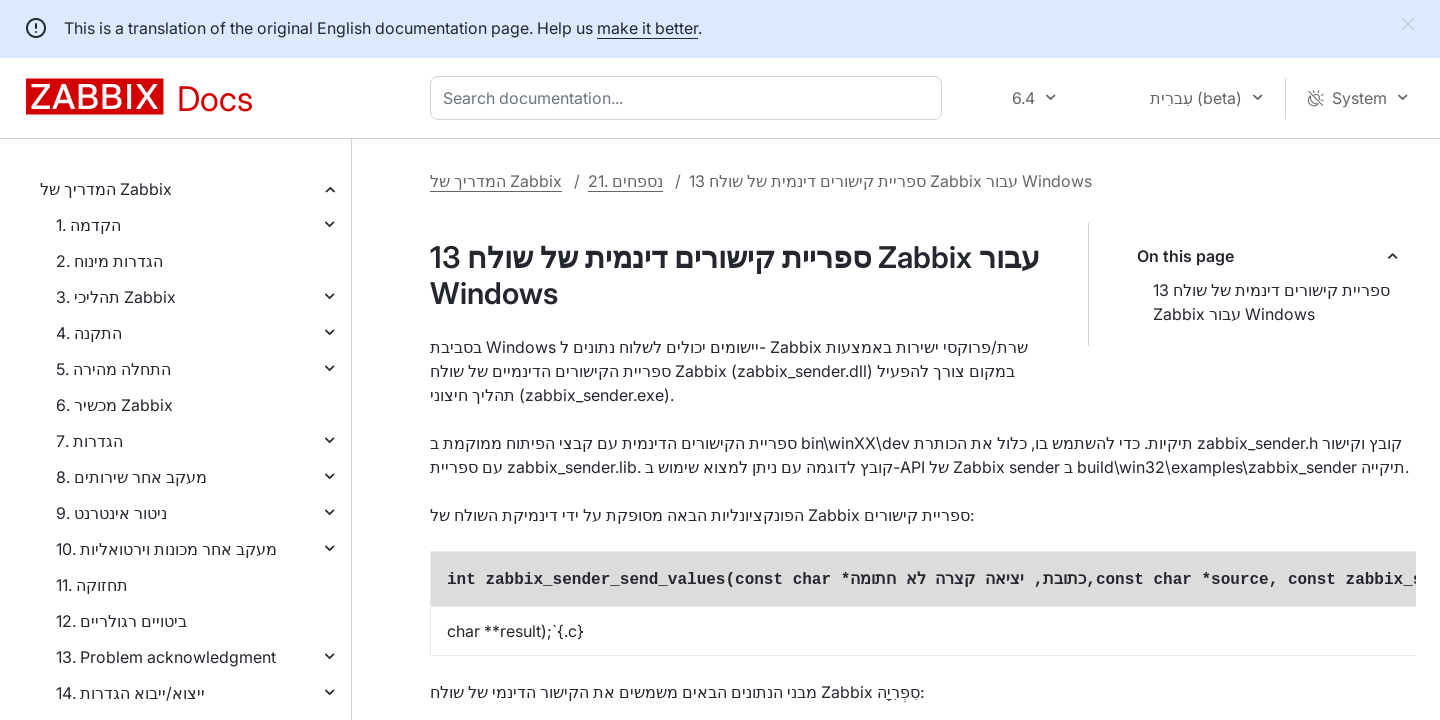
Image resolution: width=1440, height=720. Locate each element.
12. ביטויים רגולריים (121, 621)
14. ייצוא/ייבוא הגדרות (130, 693)
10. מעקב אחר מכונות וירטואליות (166, 549)
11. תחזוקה (92, 585)
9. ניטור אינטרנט (111, 513)
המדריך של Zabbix (106, 189)
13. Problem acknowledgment (166, 657)
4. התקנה (89, 333)
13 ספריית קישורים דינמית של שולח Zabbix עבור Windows (1271, 302)
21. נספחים (625, 181)
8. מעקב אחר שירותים (131, 477)
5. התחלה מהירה (113, 369)
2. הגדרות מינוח (109, 261)
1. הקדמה (88, 225)
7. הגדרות (89, 441)
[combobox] (690, 98)
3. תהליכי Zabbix (116, 297)
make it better (647, 28)
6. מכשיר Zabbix (114, 405)
